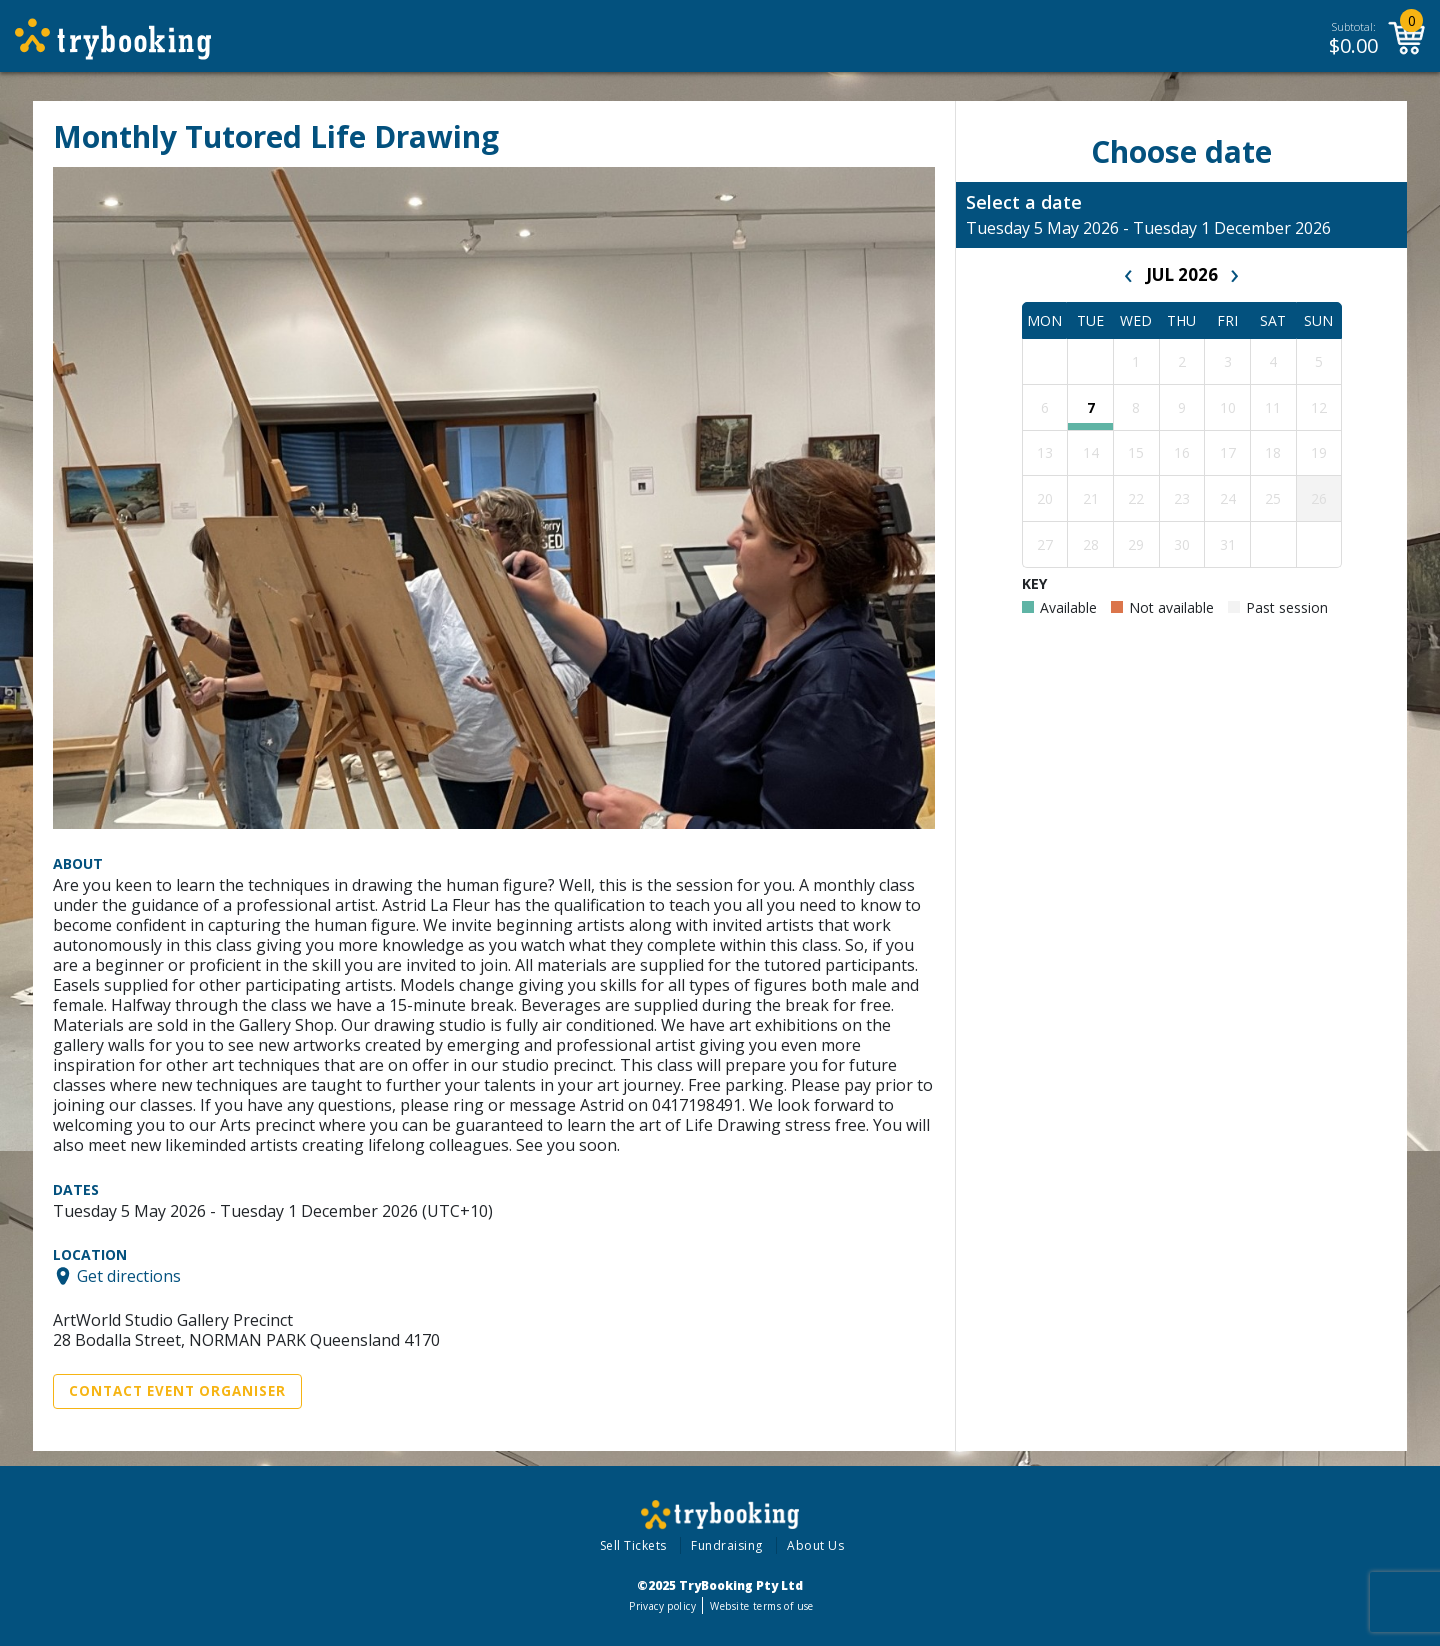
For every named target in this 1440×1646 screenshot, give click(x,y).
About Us (815, 1545)
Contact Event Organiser (177, 1391)
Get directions (129, 1276)
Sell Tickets (633, 1545)
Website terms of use (761, 1606)
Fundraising (727, 1545)
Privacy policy (662, 1606)
